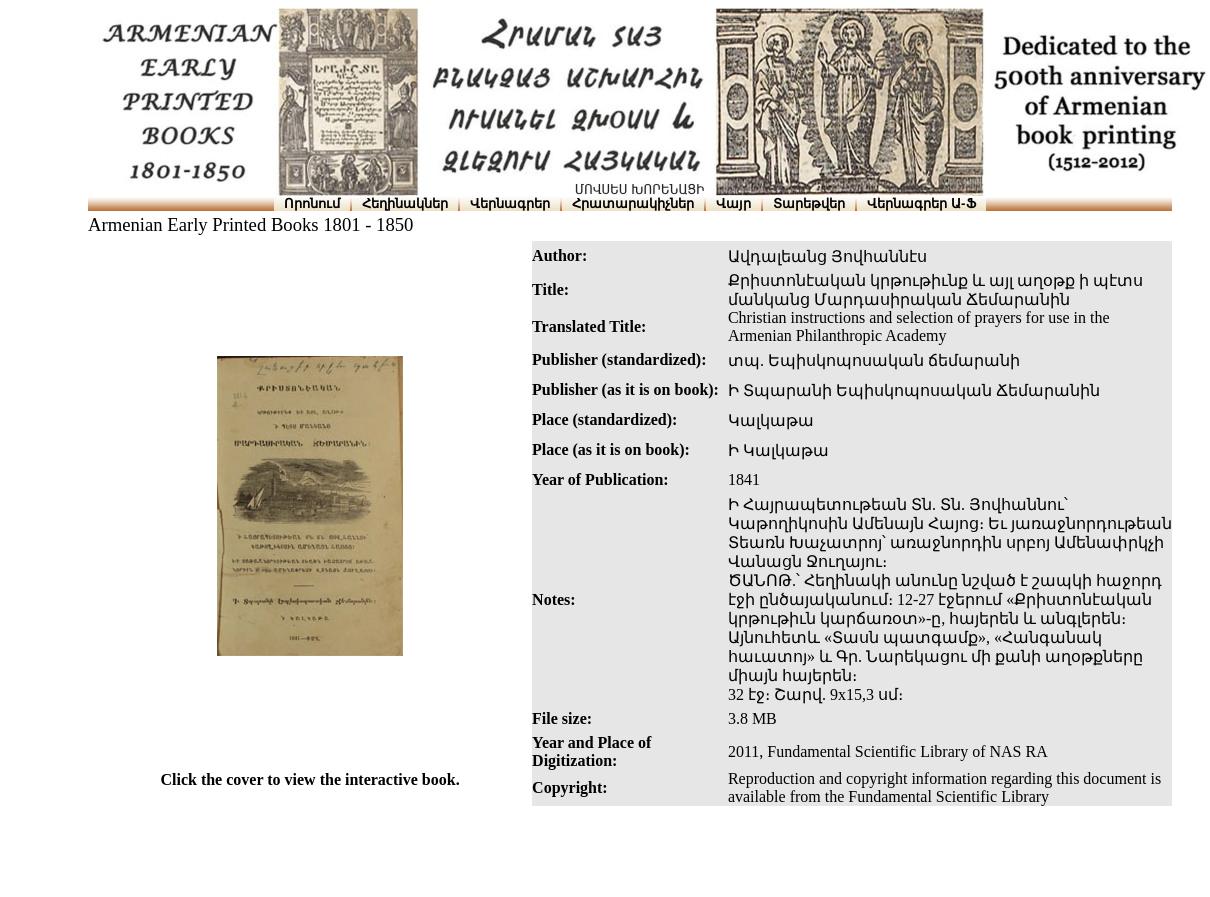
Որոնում (312, 203)
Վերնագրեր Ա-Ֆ (921, 203)
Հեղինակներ (405, 203)
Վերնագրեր (510, 203)
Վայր (733, 203)
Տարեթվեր (809, 203)
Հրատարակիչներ (633, 203)
